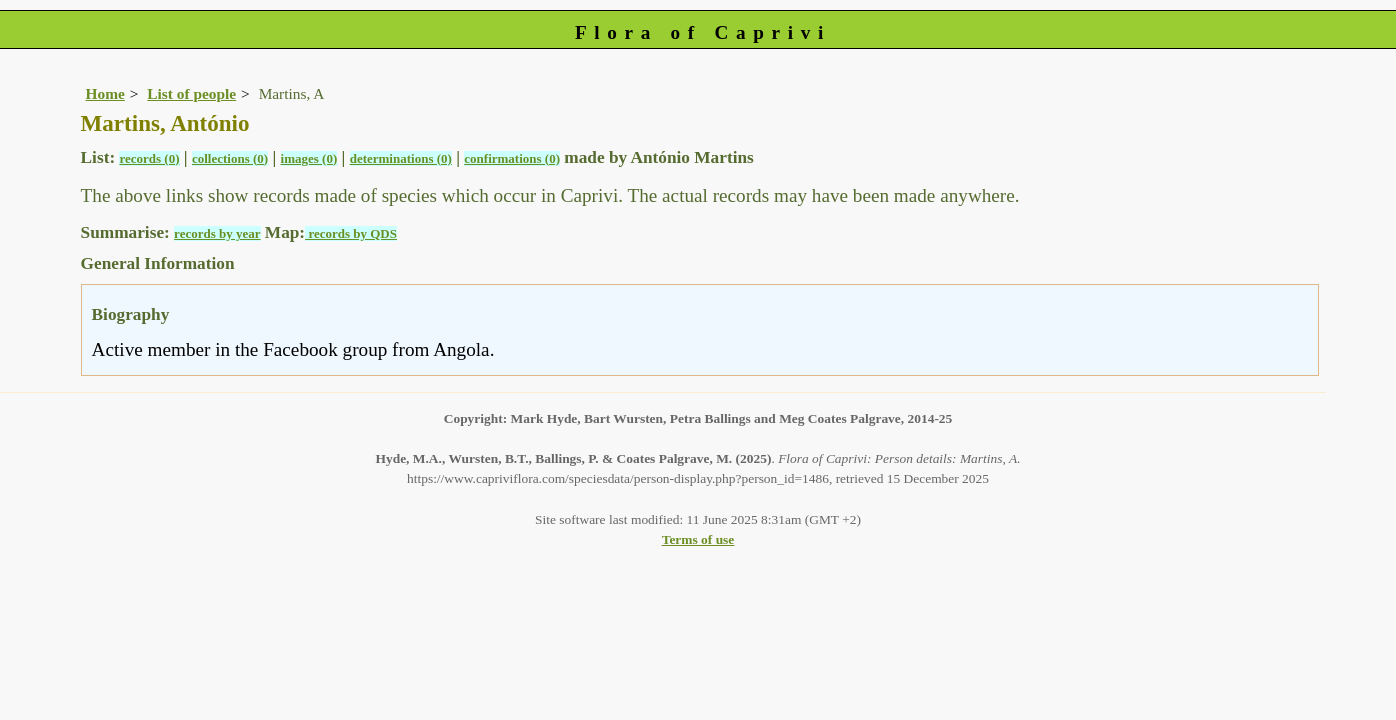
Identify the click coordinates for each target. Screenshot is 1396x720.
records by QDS (351, 233)
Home (105, 93)
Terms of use (698, 539)
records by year (217, 233)
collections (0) (230, 158)
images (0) (309, 158)
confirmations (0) (512, 158)
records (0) (149, 158)
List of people (191, 93)
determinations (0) (401, 158)
